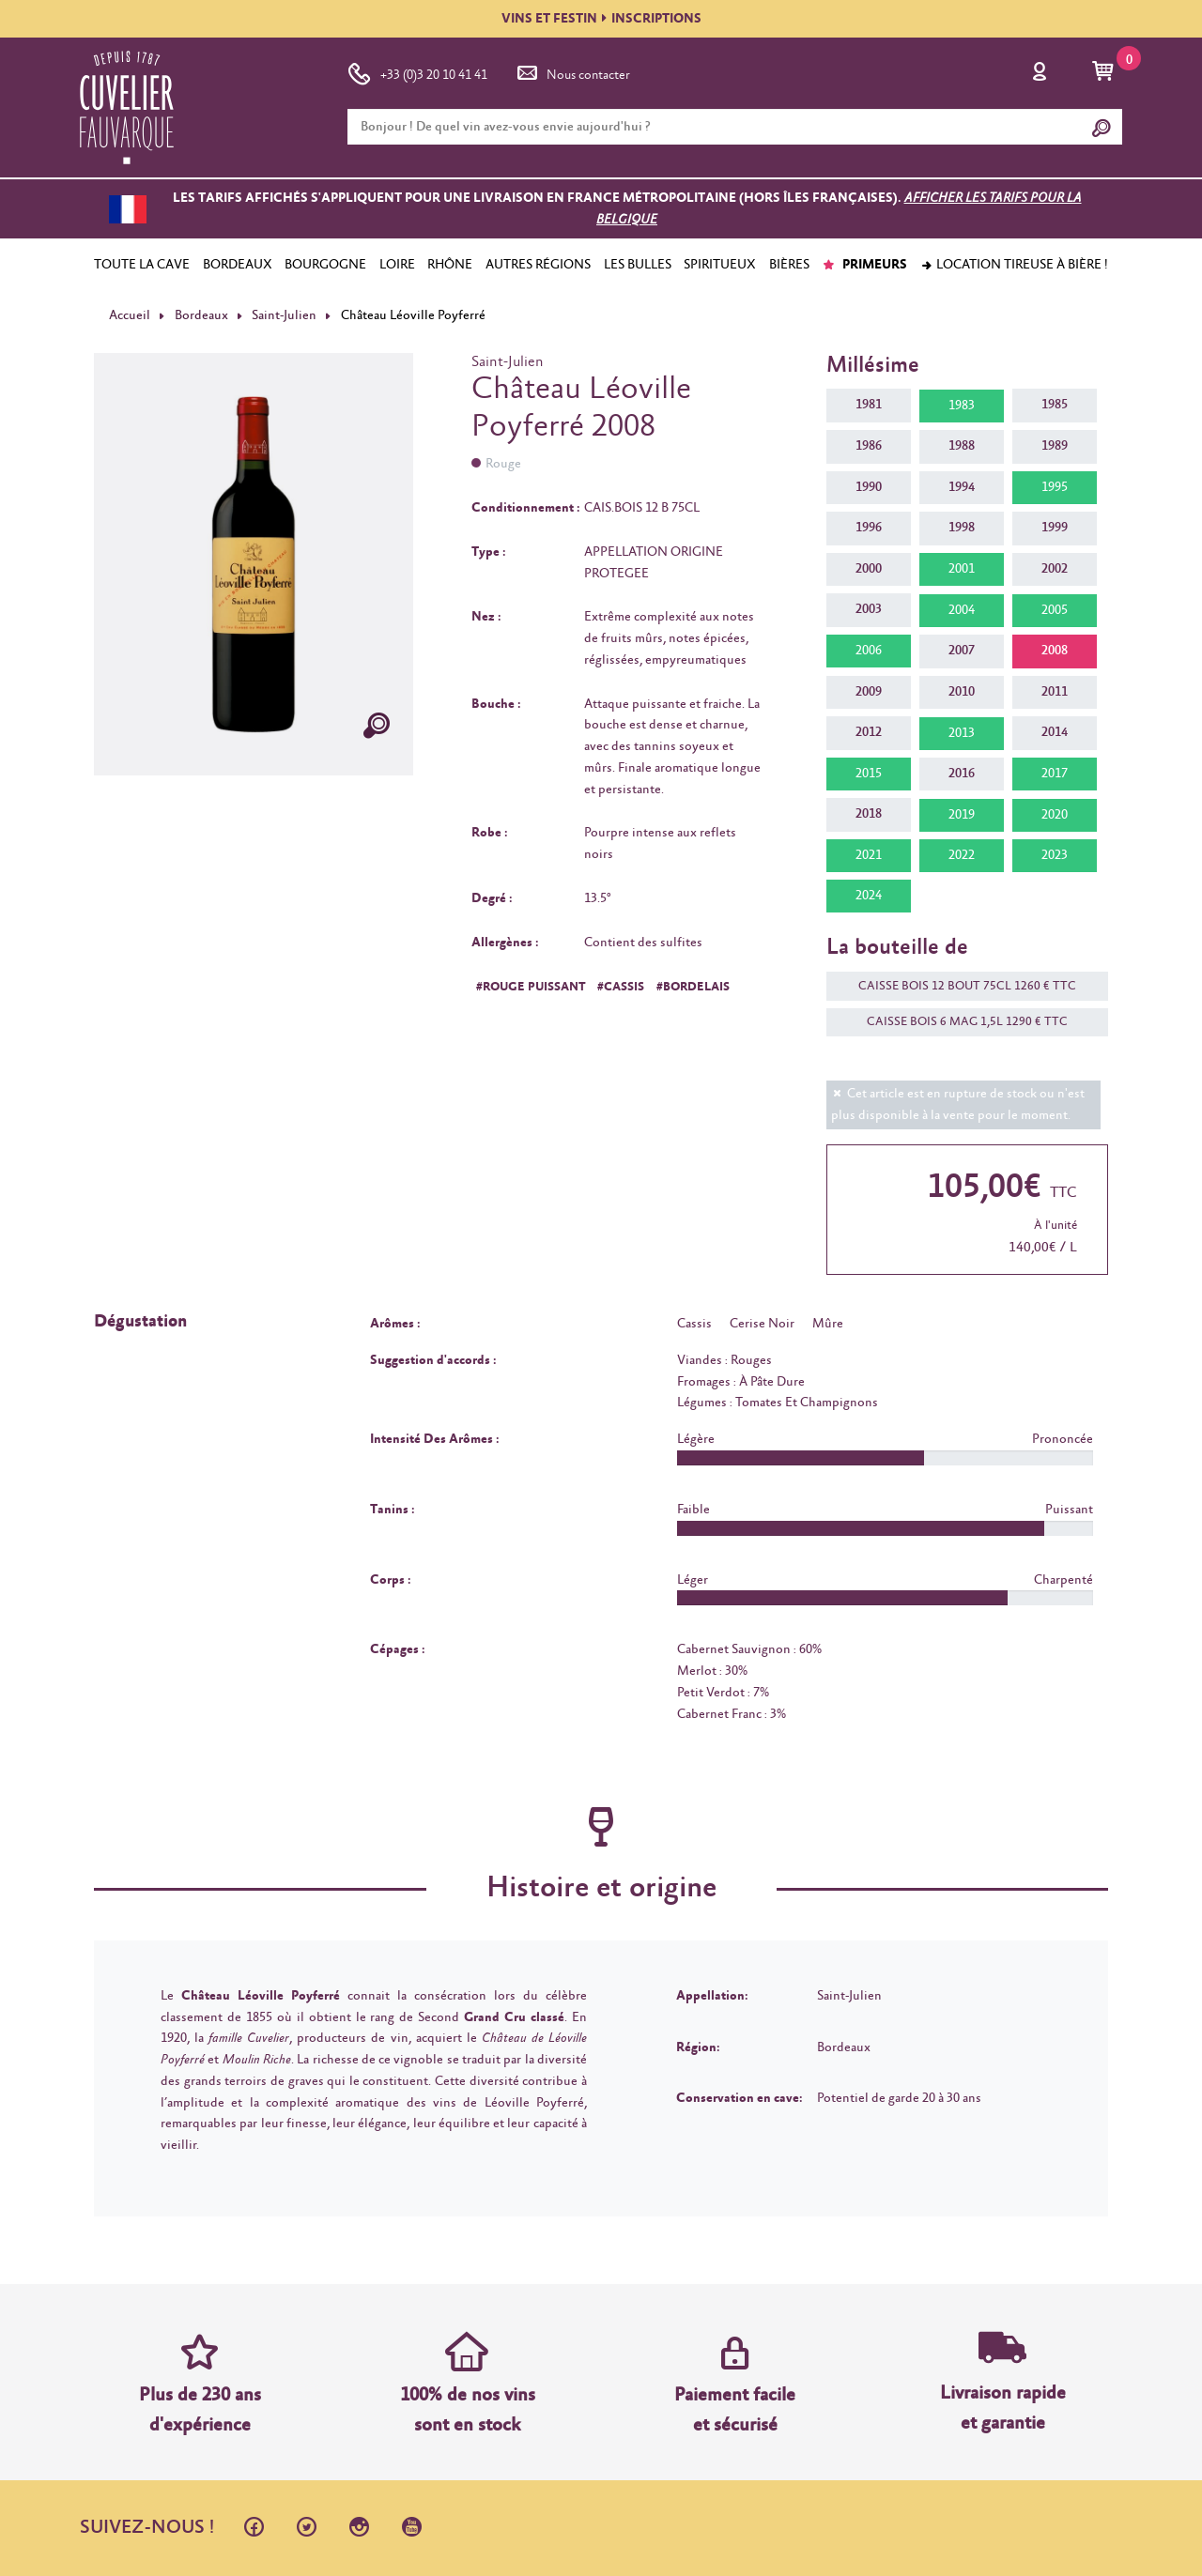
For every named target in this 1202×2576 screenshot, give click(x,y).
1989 (1054, 445)
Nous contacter (572, 71)
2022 (961, 855)
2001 (961, 568)
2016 (961, 773)
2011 (1054, 691)
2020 (1054, 814)
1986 (868, 445)
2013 (961, 733)
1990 (868, 487)
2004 (961, 610)
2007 (961, 650)
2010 (961, 691)
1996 (868, 527)
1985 (1054, 404)
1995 (1054, 487)
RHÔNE (449, 264)
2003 (868, 609)
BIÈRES (789, 264)
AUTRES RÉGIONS (538, 264)
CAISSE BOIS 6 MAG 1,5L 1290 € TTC (958, 1022)
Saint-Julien (284, 315)
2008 (1054, 650)
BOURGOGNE (325, 264)
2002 (1054, 568)
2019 (961, 814)
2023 (1054, 855)
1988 (961, 445)
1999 (1054, 527)
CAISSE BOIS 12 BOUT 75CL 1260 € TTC (958, 986)
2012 (868, 732)
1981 (868, 404)
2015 (868, 773)
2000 (868, 568)
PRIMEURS (864, 264)
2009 (868, 691)
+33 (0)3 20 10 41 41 (417, 71)
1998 (961, 527)
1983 (961, 405)
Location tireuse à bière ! (1014, 264)
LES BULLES (637, 264)
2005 (1054, 610)
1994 (961, 487)
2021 (868, 855)
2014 (1054, 732)
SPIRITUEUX (720, 264)
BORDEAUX (237, 264)
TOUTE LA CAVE (142, 264)
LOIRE (397, 264)
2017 (1054, 773)
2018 (868, 813)
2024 (868, 895)
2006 (868, 650)
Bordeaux (201, 315)
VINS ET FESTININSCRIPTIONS (601, 18)
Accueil (129, 315)
